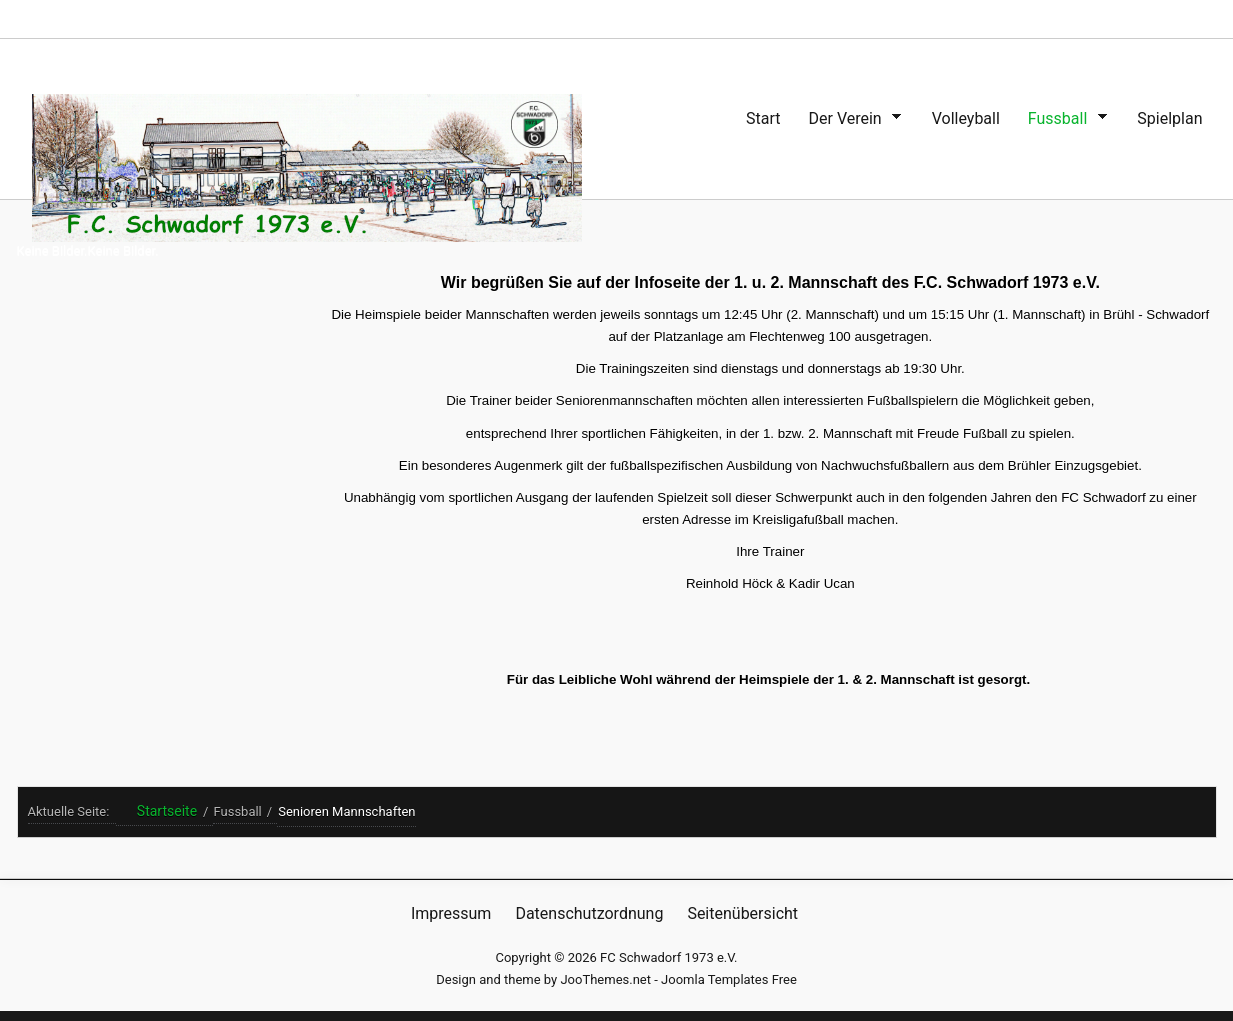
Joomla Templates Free (729, 979)
